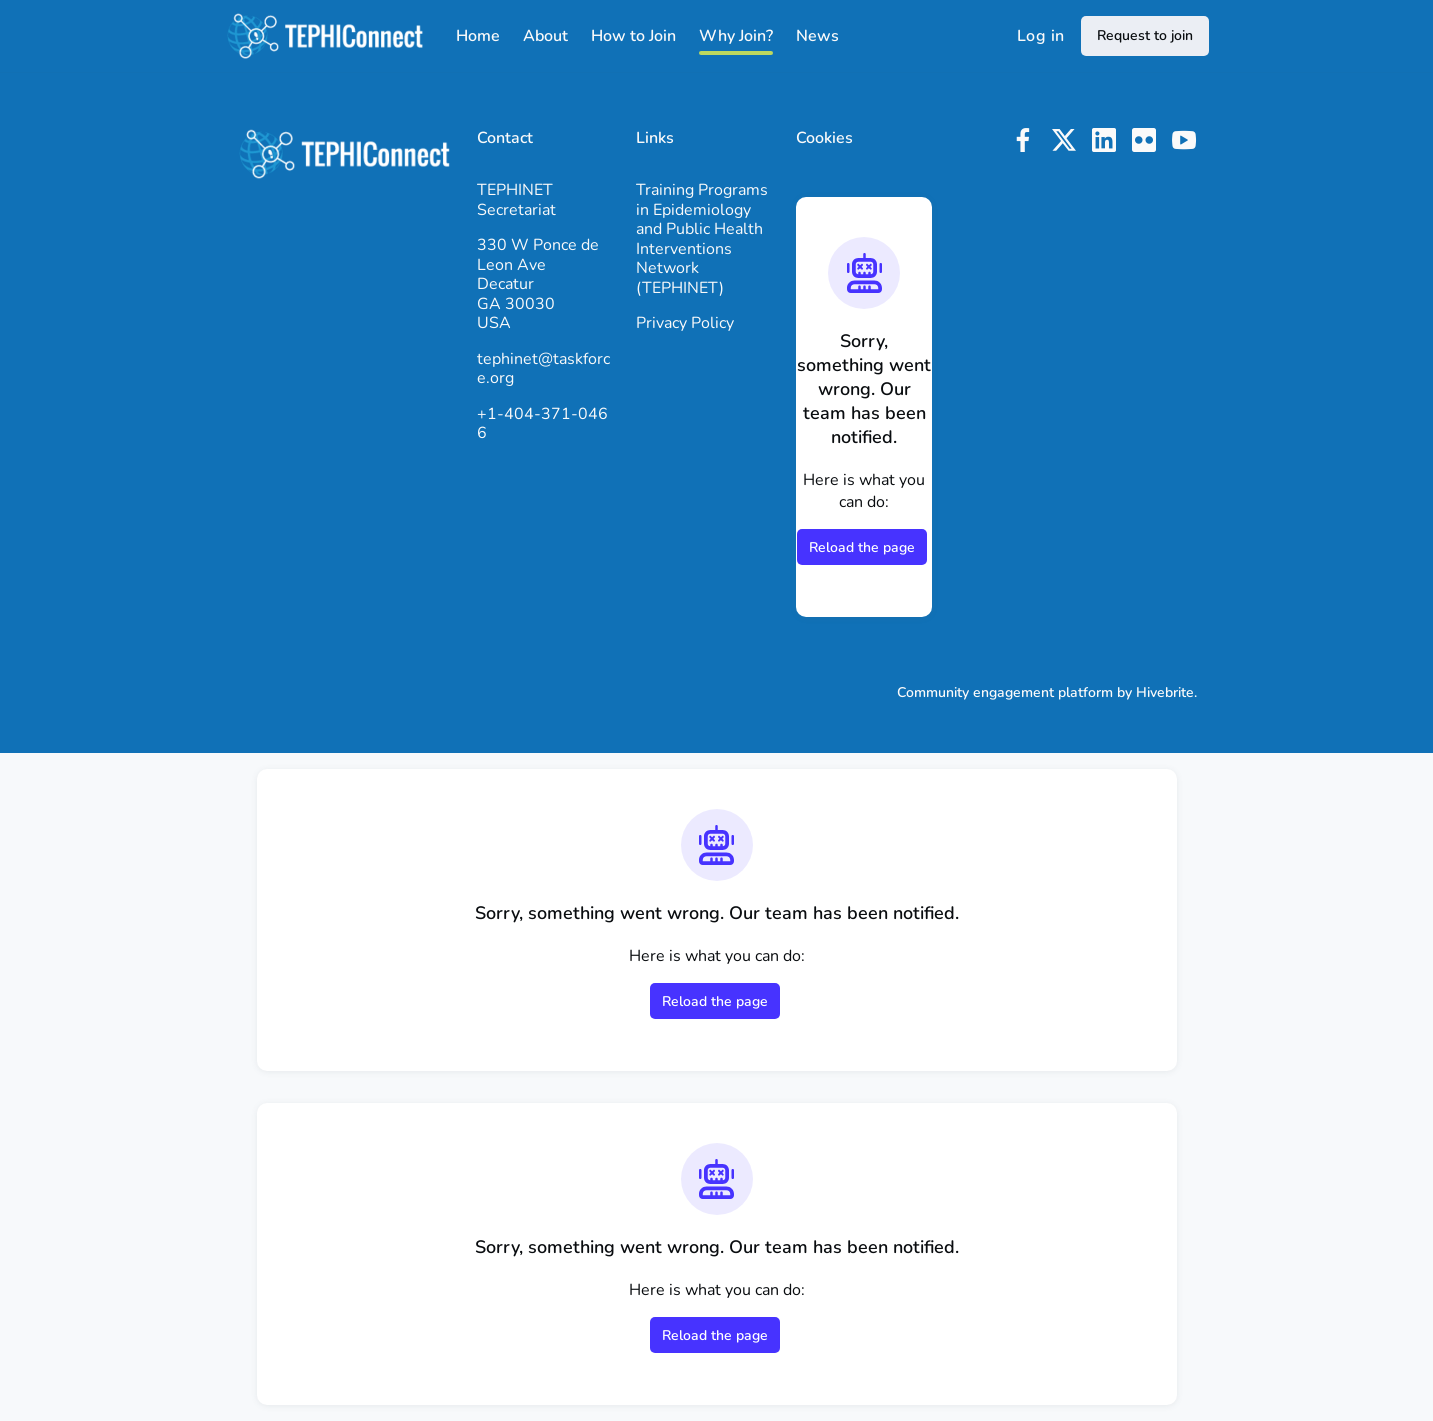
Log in (1040, 36)
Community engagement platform (1005, 692)
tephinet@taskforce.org (543, 369)
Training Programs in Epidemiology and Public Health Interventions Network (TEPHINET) (702, 239)
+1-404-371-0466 (542, 424)
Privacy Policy (685, 323)
